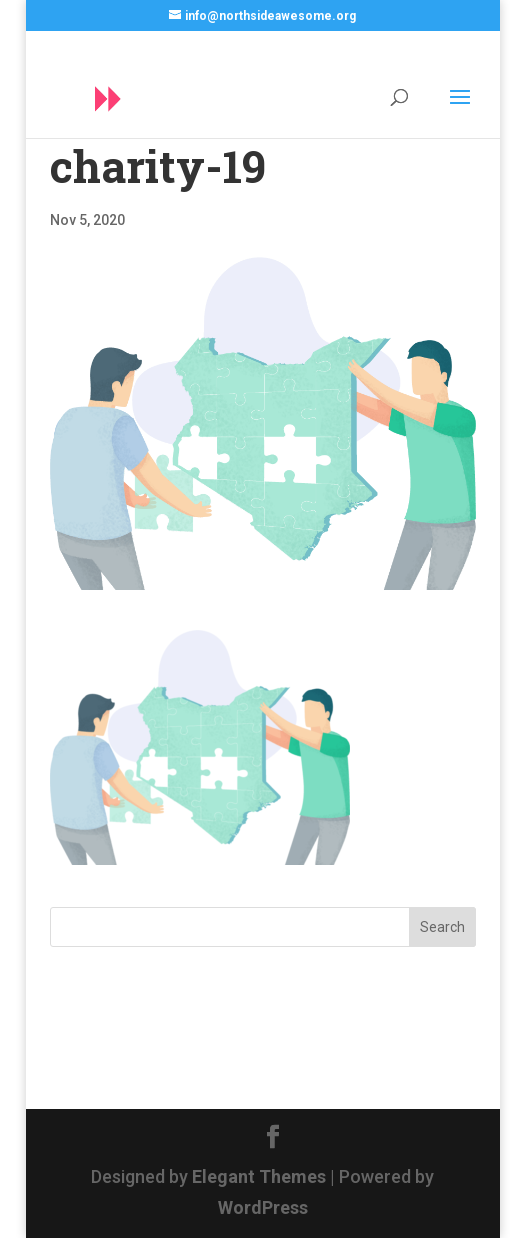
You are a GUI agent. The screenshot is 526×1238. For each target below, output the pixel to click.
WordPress (263, 1207)
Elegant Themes (259, 1176)
